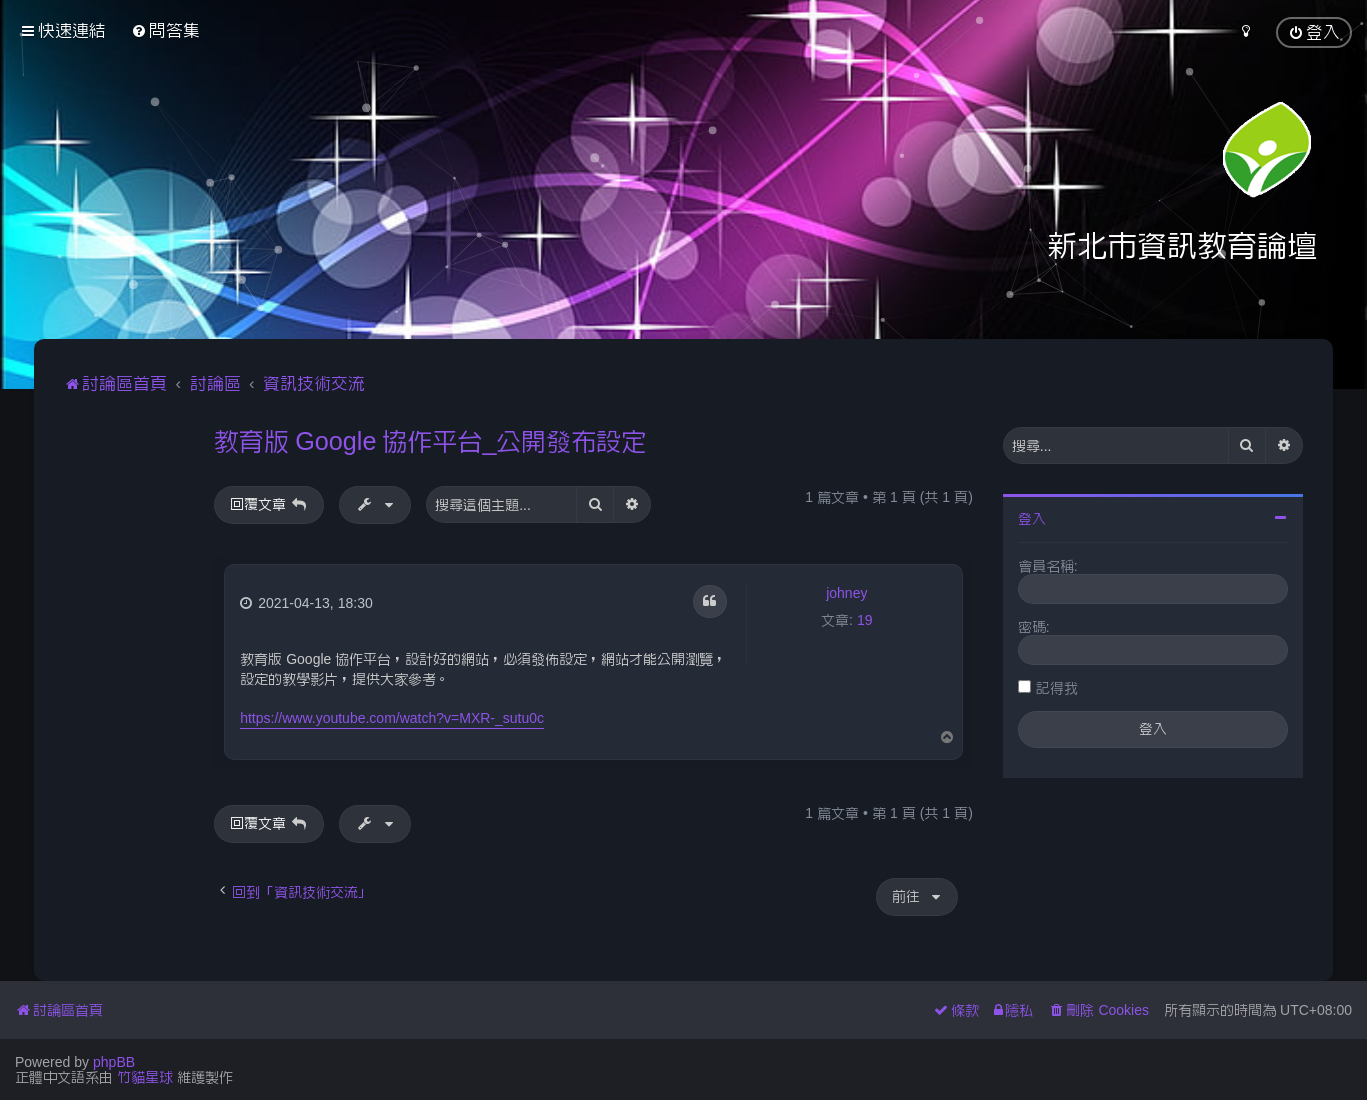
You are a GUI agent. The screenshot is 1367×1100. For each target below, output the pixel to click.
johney (846, 593)
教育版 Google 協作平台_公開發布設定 (430, 441)
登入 (1032, 519)
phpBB (114, 1062)
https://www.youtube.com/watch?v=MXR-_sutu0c (392, 718)
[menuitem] (165, 30)
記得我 (1057, 688)
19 (865, 620)
